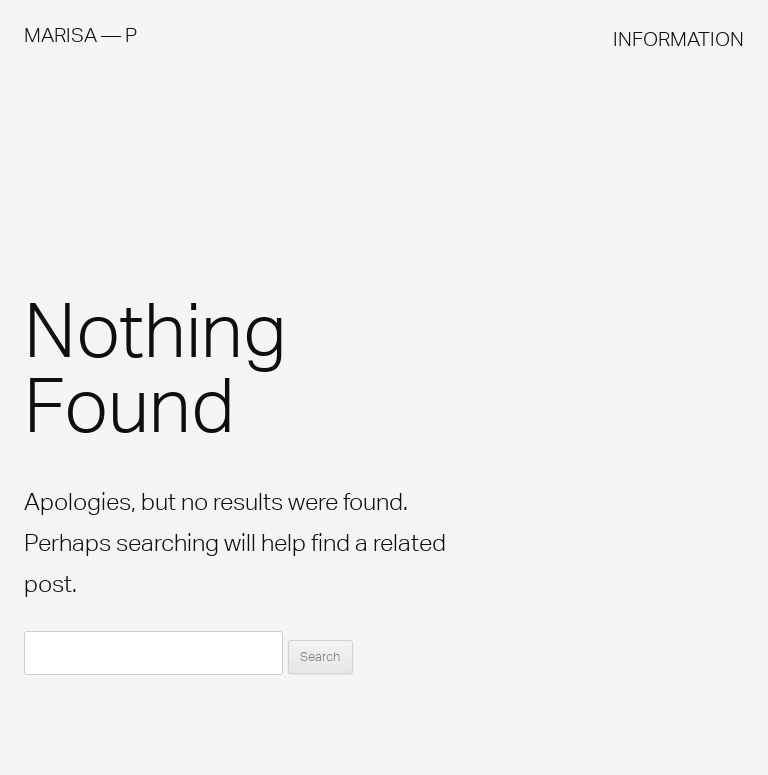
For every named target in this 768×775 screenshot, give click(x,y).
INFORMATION (678, 38)
